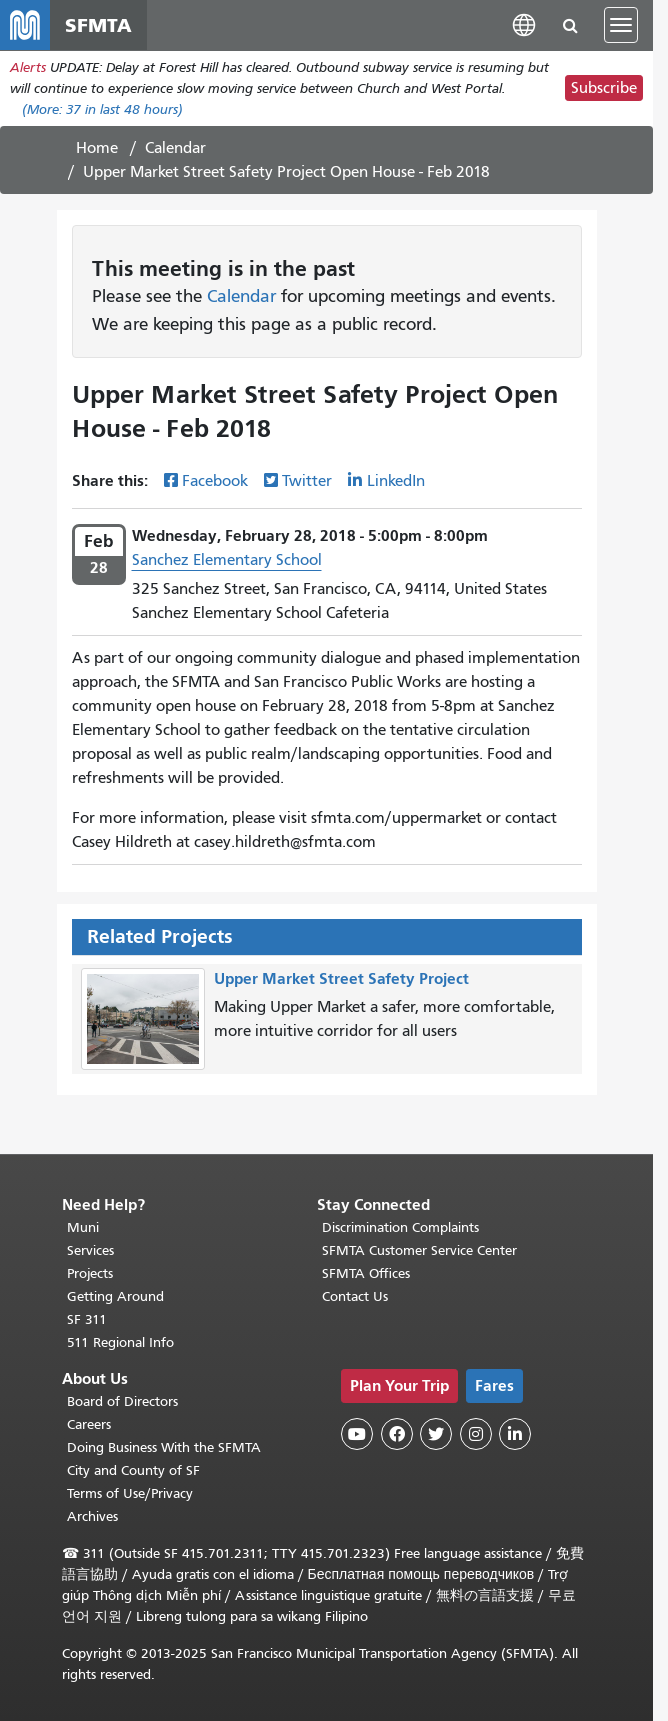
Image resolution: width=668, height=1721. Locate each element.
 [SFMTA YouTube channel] (357, 1434)
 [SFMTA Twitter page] (436, 1434)
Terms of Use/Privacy (130, 1493)
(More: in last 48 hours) (102, 115)
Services (90, 1250)
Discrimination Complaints (400, 1227)
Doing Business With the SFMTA (164, 1447)
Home (97, 154)
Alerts (28, 73)
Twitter (307, 487)
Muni (83, 1227)
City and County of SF (133, 1470)
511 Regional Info (120, 1342)
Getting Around (115, 1296)
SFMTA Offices (366, 1273)
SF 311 (87, 1319)
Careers (89, 1424)
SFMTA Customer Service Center (419, 1250)
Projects (90, 1273)
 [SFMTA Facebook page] (397, 1434)
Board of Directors (122, 1401)
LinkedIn (396, 487)
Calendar (175, 154)
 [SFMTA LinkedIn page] (515, 1434)
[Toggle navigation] (621, 28)
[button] (524, 27)
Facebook (215, 487)
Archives (92, 1516)
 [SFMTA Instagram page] (476, 1434)
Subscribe (604, 95)
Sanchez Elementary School (227, 566)
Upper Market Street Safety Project (341, 983)
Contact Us (355, 1296)
